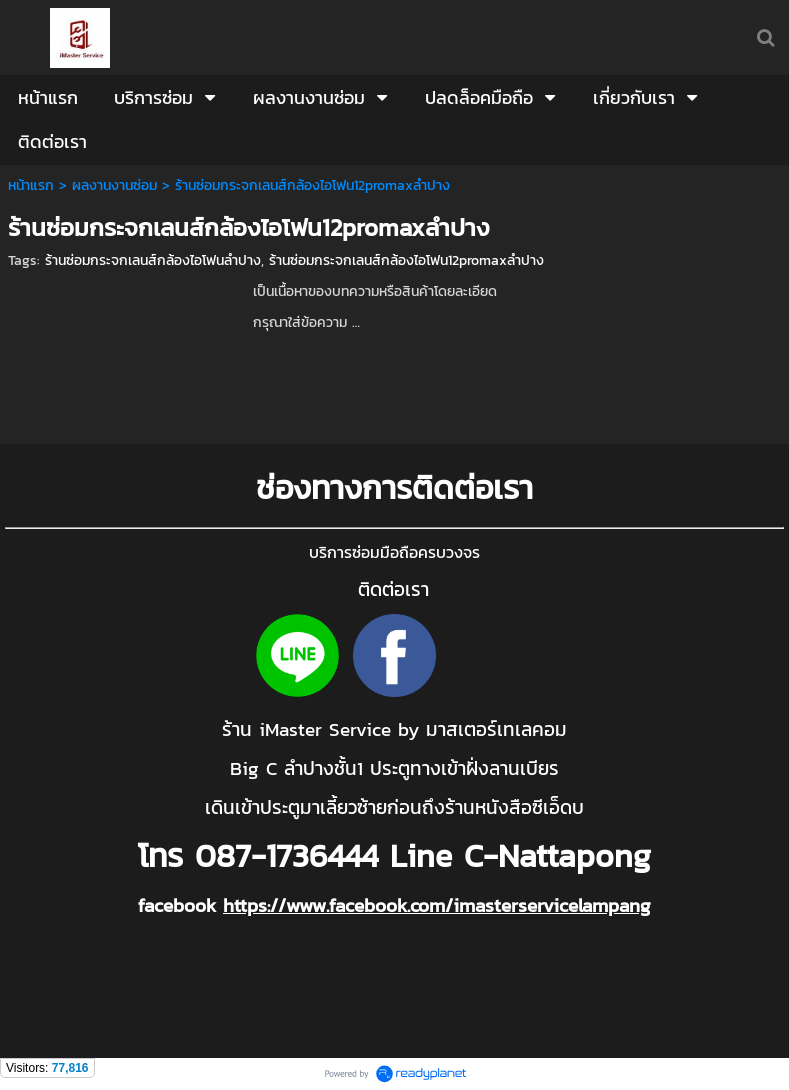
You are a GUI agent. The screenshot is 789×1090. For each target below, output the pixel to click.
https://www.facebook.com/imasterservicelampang (437, 905)
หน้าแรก (31, 185)
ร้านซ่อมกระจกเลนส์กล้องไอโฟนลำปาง (153, 260)
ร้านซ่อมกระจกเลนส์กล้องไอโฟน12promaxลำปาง (406, 260)
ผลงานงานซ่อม (114, 185)
